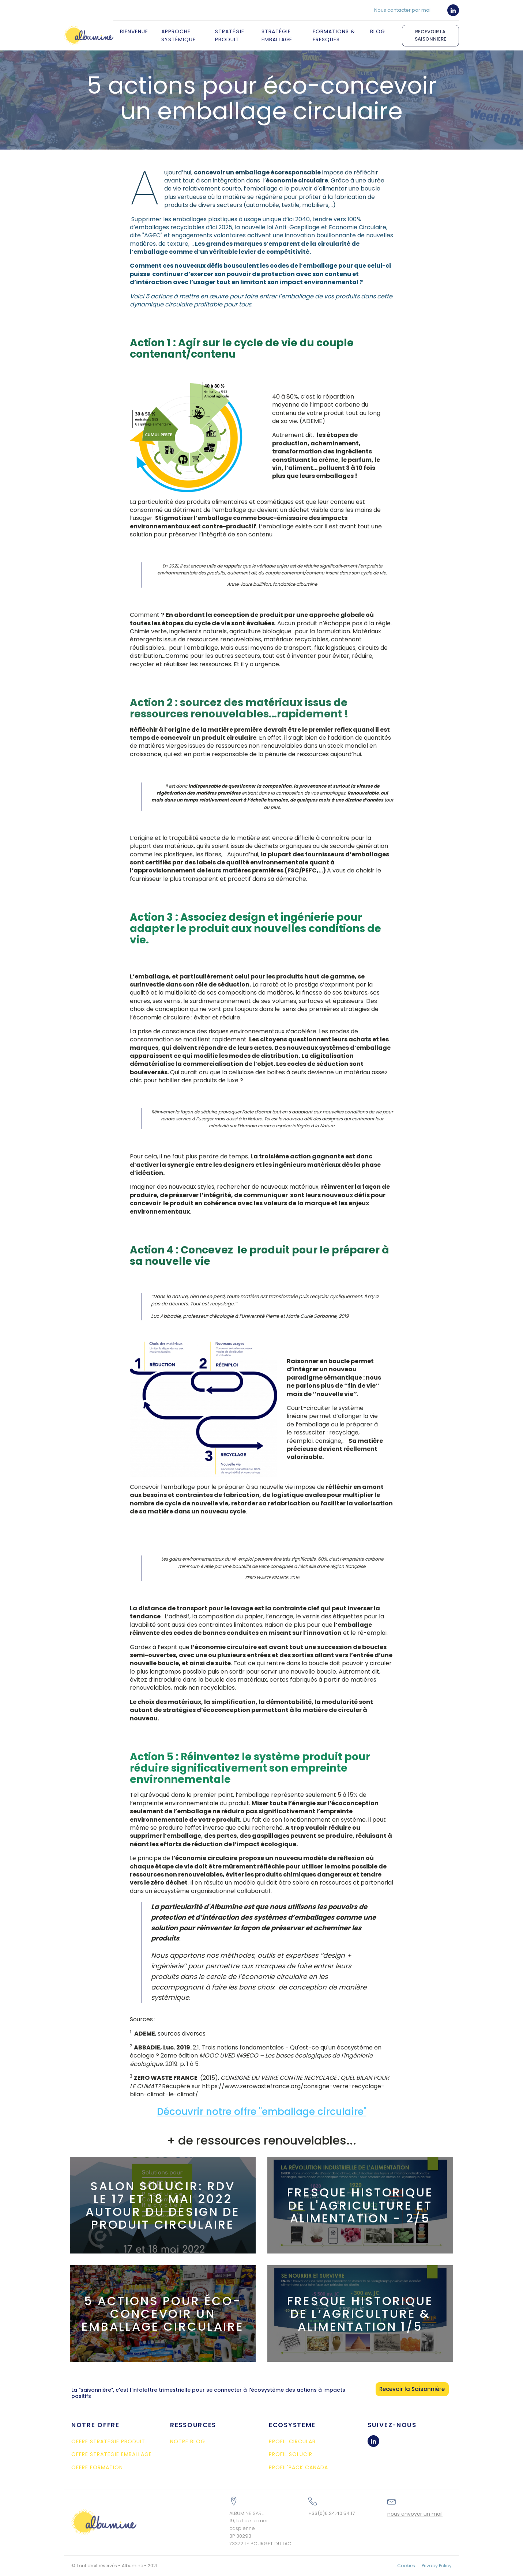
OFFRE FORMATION (97, 2467)
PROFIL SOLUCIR (290, 2454)
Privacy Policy (437, 2566)
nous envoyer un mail (415, 2514)
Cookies (406, 2566)
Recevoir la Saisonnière (412, 2389)
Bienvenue (134, 31)
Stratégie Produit (229, 35)
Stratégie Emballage (277, 35)
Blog (377, 31)
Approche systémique (178, 35)
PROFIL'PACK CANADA (298, 2467)
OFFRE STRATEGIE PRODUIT (108, 2441)
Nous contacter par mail (403, 10)
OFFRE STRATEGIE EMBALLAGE (111, 2454)
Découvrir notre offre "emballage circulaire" (261, 2111)
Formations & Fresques (334, 35)
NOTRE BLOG (187, 2441)
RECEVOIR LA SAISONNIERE (430, 35)
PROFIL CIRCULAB (292, 2441)
